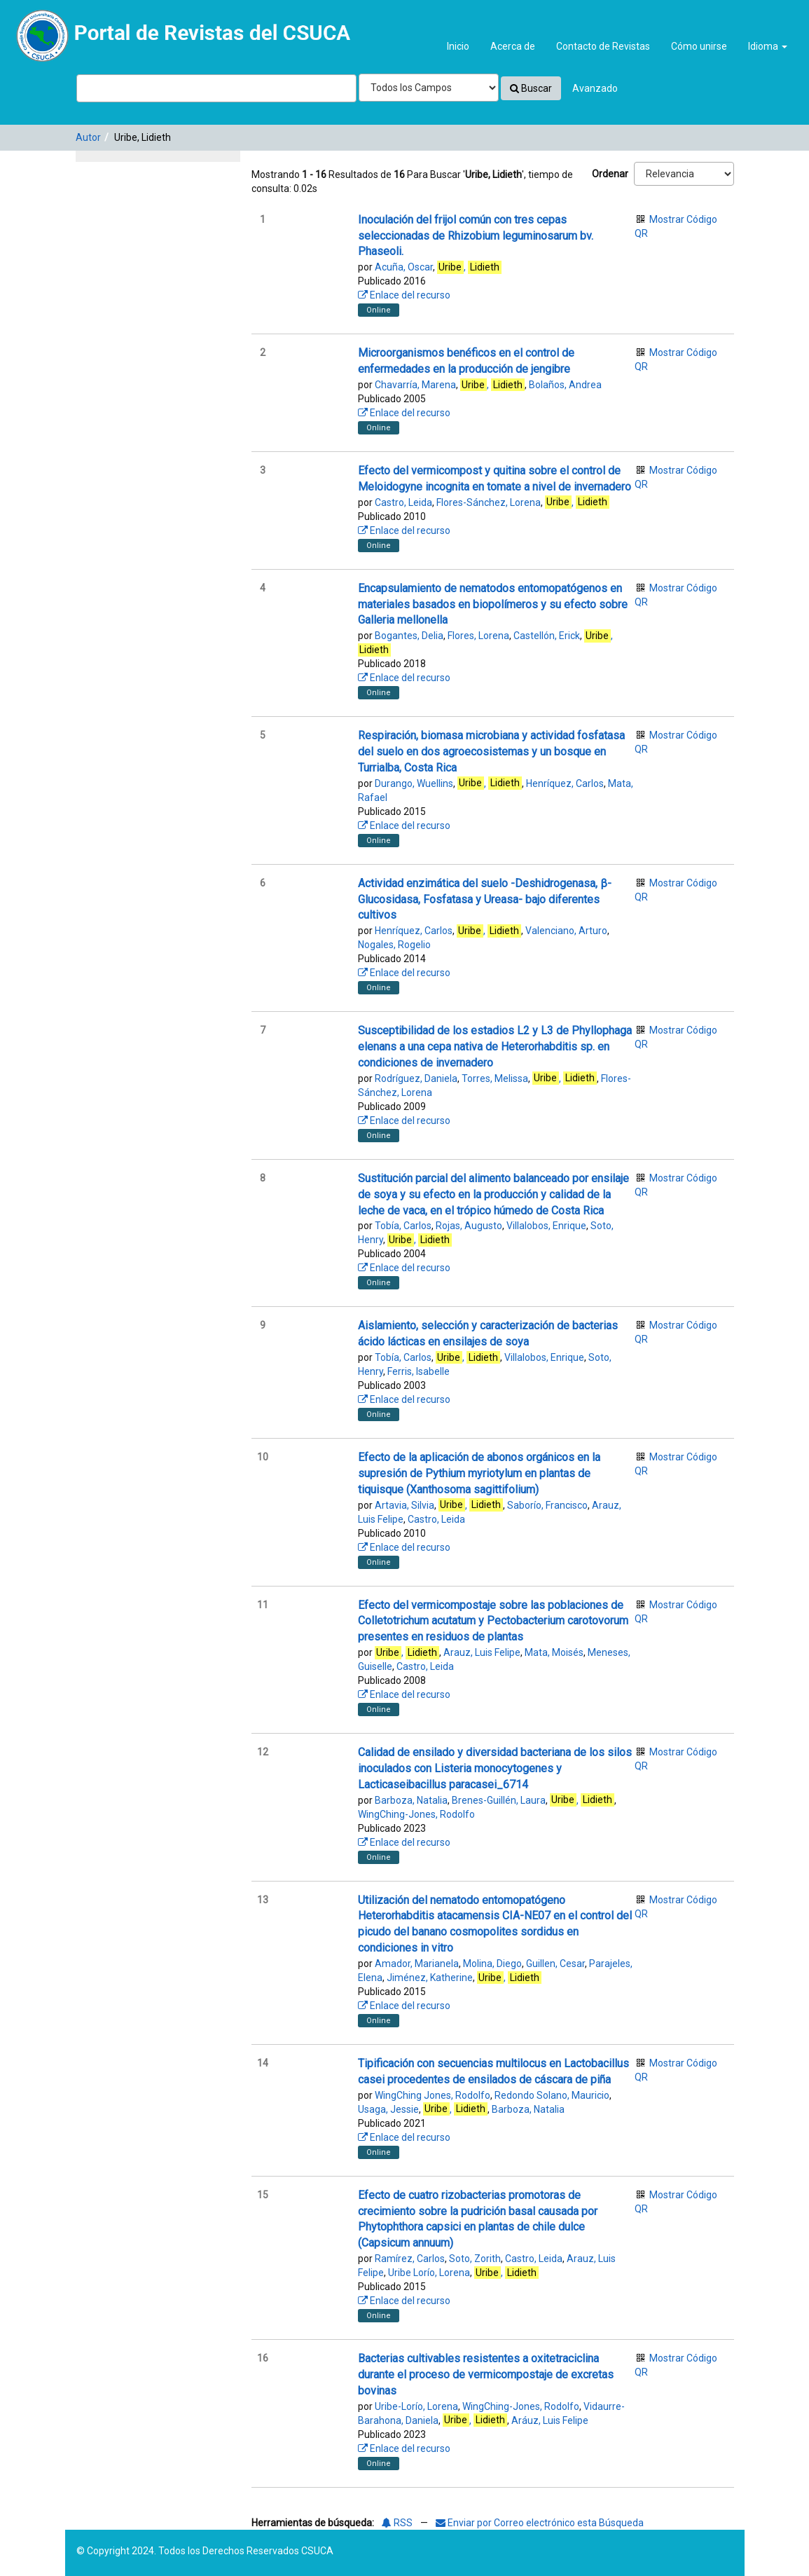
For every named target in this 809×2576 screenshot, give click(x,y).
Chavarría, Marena (415, 384)
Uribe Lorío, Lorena (429, 2272)
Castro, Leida (403, 502)
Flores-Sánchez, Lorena (488, 502)
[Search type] (429, 88)
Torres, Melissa (495, 1078)
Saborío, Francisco (547, 1505)
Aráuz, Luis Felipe (549, 2420)
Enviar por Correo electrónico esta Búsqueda (540, 2522)
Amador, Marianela (417, 1963)
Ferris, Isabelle (418, 1371)
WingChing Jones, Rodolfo (432, 2095)
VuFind (43, 21)
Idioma (767, 46)
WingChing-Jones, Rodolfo (416, 1814)
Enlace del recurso (404, 295)
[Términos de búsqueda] (216, 88)
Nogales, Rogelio (394, 944)
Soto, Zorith (475, 2258)
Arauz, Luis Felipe (481, 1652)
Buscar (531, 88)
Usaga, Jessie (388, 2109)
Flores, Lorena (478, 635)
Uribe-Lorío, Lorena (416, 2406)
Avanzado (595, 88)
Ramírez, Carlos (410, 2258)
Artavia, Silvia (404, 1505)
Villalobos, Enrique (546, 1225)
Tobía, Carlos (403, 1225)
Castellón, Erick (546, 635)
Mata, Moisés (554, 1652)
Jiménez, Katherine (430, 1977)
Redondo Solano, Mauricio (552, 2095)
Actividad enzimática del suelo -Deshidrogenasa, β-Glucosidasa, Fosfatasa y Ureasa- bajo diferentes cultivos (484, 899)
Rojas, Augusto (469, 1225)
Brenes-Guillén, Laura (499, 1800)
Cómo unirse (699, 46)
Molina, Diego (492, 1963)
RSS (397, 2522)
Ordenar (610, 173)
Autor (88, 137)
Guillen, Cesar (555, 1963)
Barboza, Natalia (411, 1800)
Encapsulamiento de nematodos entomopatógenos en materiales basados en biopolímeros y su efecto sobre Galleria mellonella (493, 604)
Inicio (458, 46)
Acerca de (512, 46)
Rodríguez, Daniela (416, 1078)
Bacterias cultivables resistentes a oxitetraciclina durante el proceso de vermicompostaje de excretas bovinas (486, 2374)
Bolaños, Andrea (565, 384)
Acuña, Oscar (404, 267)
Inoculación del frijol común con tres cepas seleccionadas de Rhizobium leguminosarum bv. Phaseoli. (475, 236)
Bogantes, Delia (409, 635)
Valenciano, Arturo (566, 930)
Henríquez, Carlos (565, 783)
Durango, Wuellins (414, 783)
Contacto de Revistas (603, 46)
